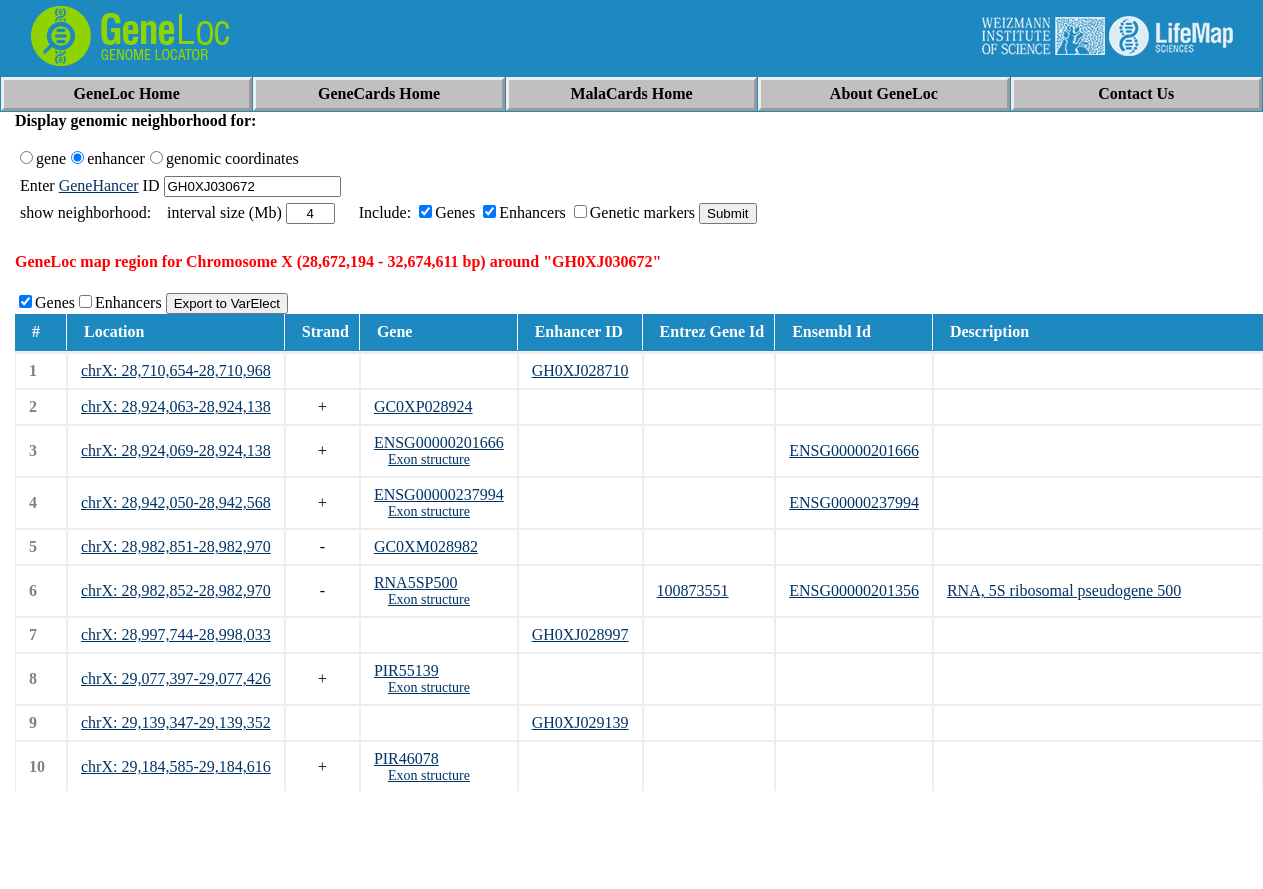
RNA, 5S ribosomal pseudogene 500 (1064, 590)
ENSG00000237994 (439, 494)
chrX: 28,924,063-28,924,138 (176, 406)
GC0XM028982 (426, 546)
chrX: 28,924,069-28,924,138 (176, 450)
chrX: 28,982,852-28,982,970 (176, 590)
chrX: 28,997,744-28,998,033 (176, 634)
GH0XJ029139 (580, 722)
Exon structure (429, 459)
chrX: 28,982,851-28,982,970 (176, 546)
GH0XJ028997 (580, 634)
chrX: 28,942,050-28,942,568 (176, 502)
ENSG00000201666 (439, 442)
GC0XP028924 (423, 406)
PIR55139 (406, 670)
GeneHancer (99, 185)
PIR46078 (406, 758)
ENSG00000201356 (854, 590)
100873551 (693, 590)
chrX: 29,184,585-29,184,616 (176, 766)
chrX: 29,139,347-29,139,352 (176, 722)
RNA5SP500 (416, 582)
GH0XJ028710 (580, 370)
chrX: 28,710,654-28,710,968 (176, 370)
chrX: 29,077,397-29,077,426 (176, 678)
